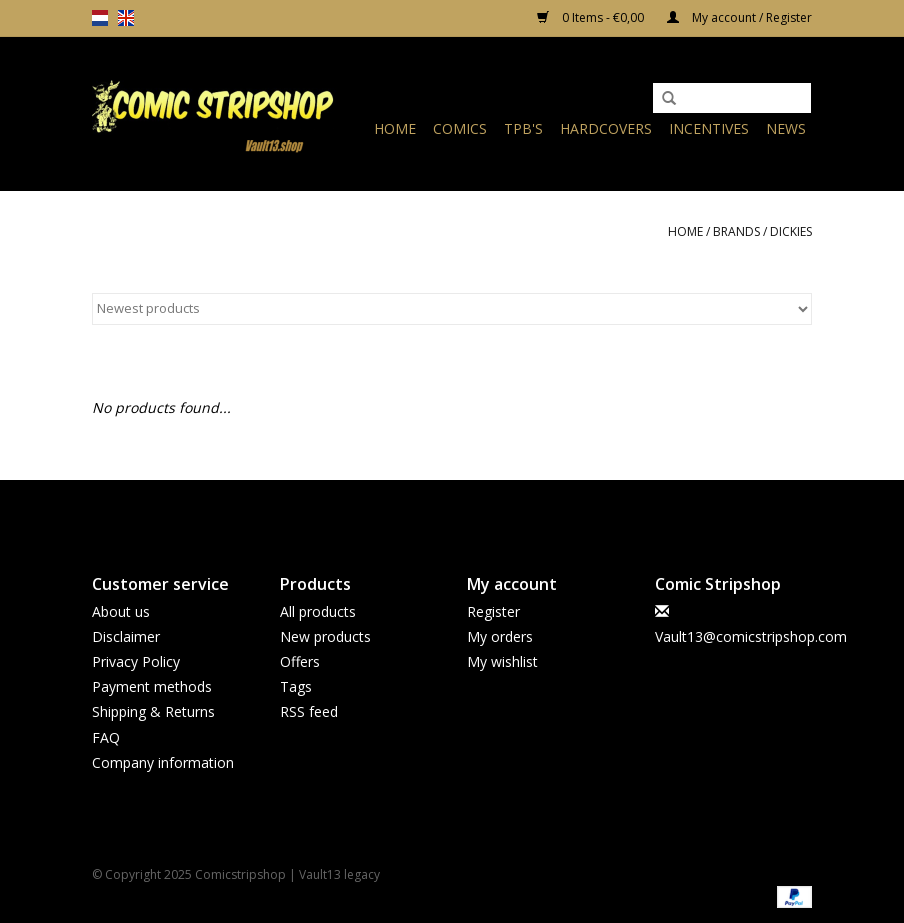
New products (325, 636)
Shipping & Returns (153, 711)
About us (121, 611)
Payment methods (152, 686)
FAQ (106, 737)
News (786, 128)
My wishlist (502, 661)
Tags (296, 686)
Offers (300, 661)
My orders (500, 636)
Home (395, 128)
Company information (163, 762)
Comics (460, 128)
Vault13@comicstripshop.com (751, 636)
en (126, 18)
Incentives (709, 128)
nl (100, 18)
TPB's (523, 128)
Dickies (791, 231)
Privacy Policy (136, 661)
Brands (736, 231)
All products (318, 611)
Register (493, 611)
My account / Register (739, 17)
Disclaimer (126, 636)
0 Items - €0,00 (592, 17)
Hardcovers (606, 128)
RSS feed (309, 711)
